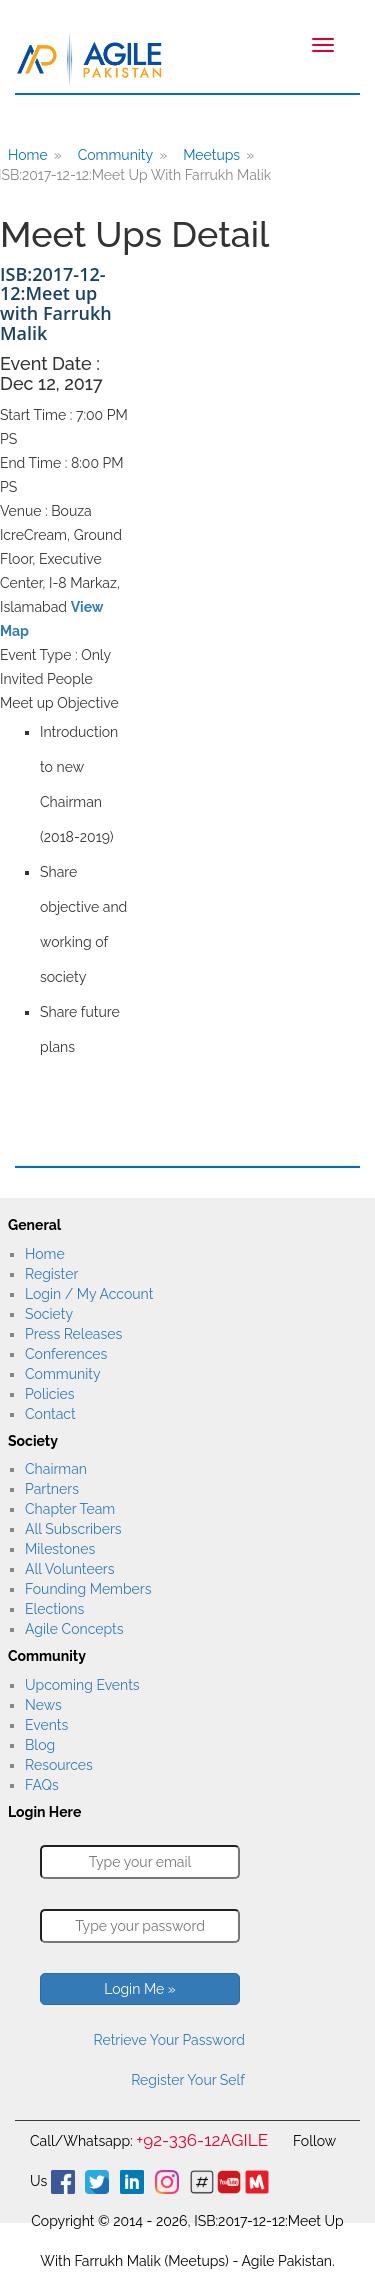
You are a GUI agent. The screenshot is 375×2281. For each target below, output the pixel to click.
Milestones (60, 1549)
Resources (59, 1765)
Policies (49, 1394)
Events (46, 1725)
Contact (50, 1414)
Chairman (56, 1469)
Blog (40, 1745)
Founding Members (88, 1589)
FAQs (42, 1785)
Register (51, 1274)
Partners (52, 1489)
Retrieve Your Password (169, 2040)
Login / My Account (89, 1294)
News (43, 1705)
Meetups (211, 155)
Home (45, 1254)
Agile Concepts (74, 1629)
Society (49, 1314)
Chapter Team (70, 1509)
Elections (54, 1609)
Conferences (66, 1354)
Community (115, 155)
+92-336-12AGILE (202, 2140)
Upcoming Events (82, 1685)
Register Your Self (188, 2080)
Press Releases (73, 1334)
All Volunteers (70, 1569)
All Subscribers (73, 1529)
